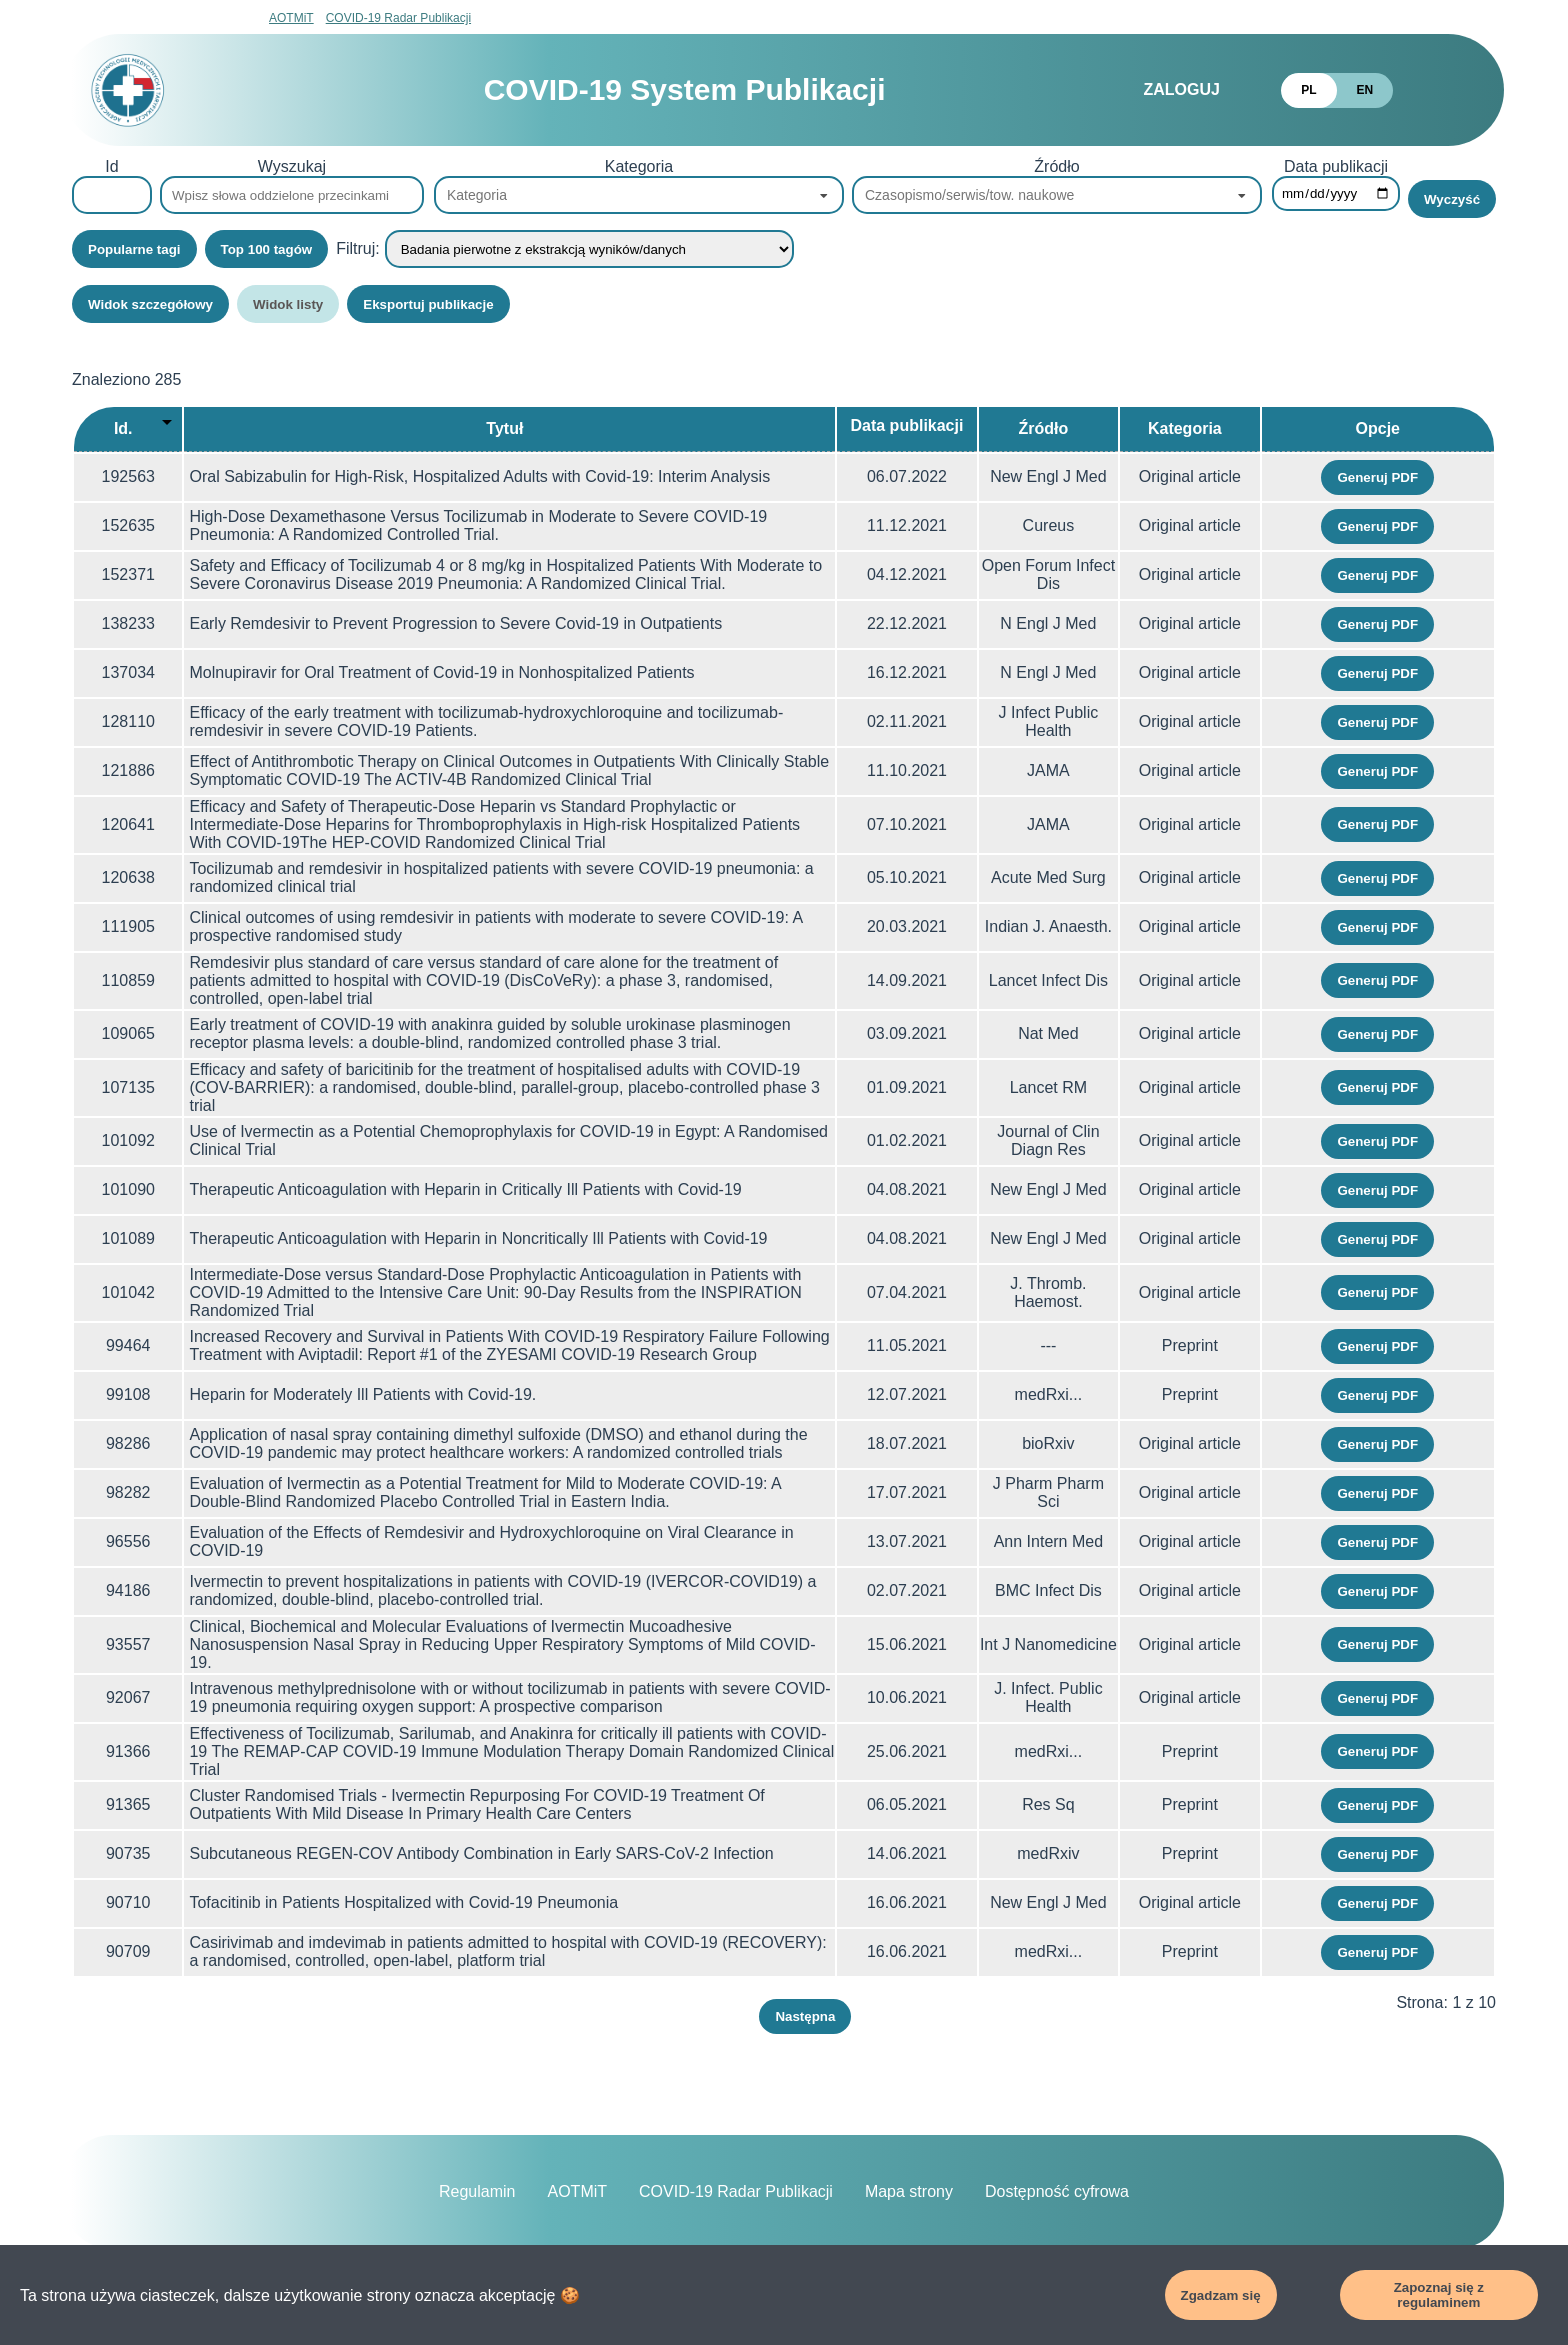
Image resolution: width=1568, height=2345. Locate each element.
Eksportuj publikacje (428, 304)
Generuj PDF (1377, 477)
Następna (805, 2016)
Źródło (1056, 166)
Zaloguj (1181, 89)
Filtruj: (358, 248)
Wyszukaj (292, 166)
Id (111, 166)
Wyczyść (1452, 199)
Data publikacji (1336, 166)
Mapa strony (909, 2191)
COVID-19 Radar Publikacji (398, 18)
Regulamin (477, 2191)
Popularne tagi (134, 249)
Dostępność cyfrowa (1057, 2191)
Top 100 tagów (267, 249)
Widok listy (288, 304)
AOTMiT (291, 18)
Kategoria (639, 166)
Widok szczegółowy (150, 304)
